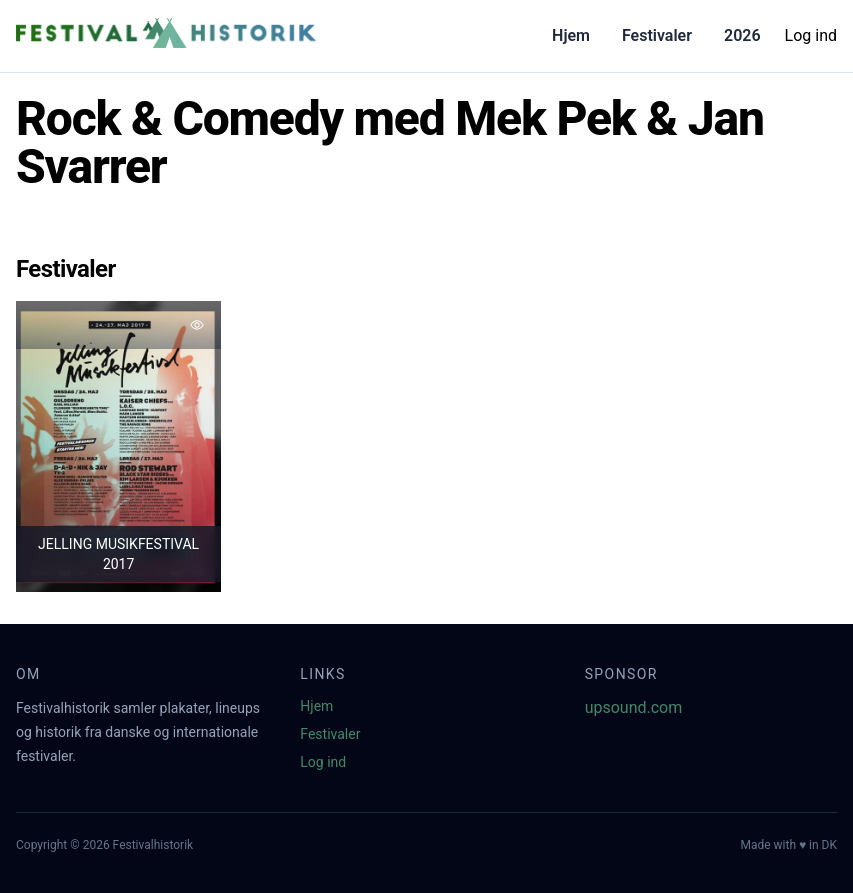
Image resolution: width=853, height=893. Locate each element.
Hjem (571, 35)
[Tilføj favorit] (197, 325)
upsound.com (634, 707)
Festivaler (657, 35)
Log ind (811, 35)
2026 (742, 35)
